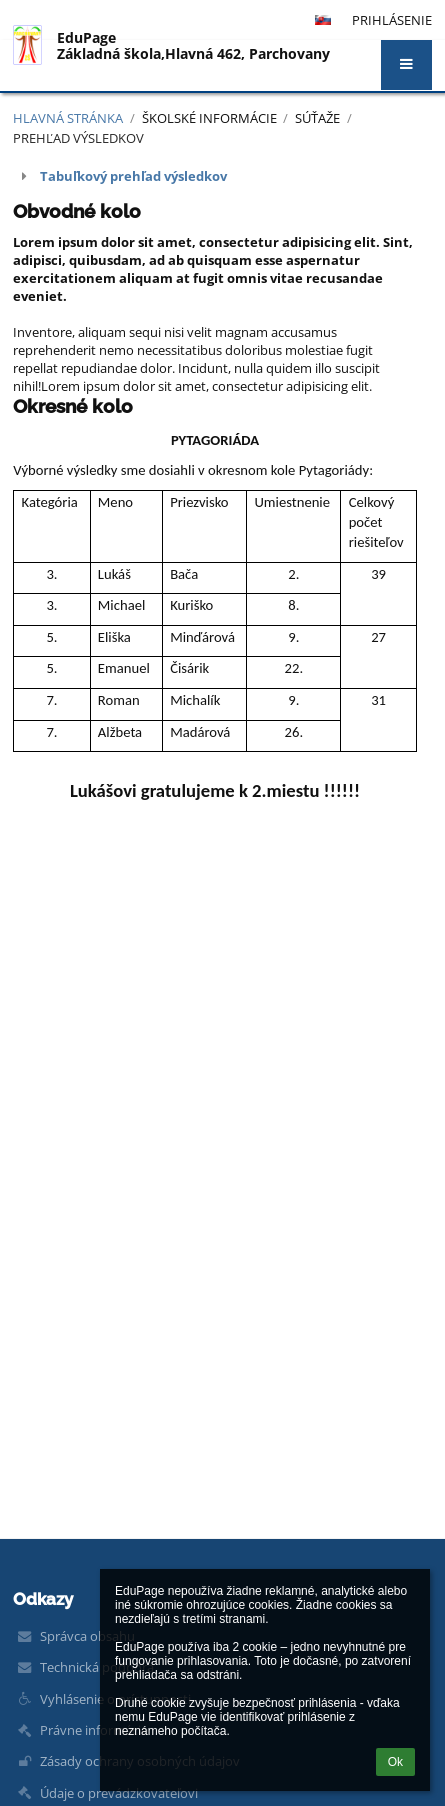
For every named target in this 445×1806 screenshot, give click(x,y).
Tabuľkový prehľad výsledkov (133, 176)
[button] (406, 65)
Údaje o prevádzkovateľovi (119, 1793)
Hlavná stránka (68, 118)
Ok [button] (395, 1762)
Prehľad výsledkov (78, 138)
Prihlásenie (392, 20)
